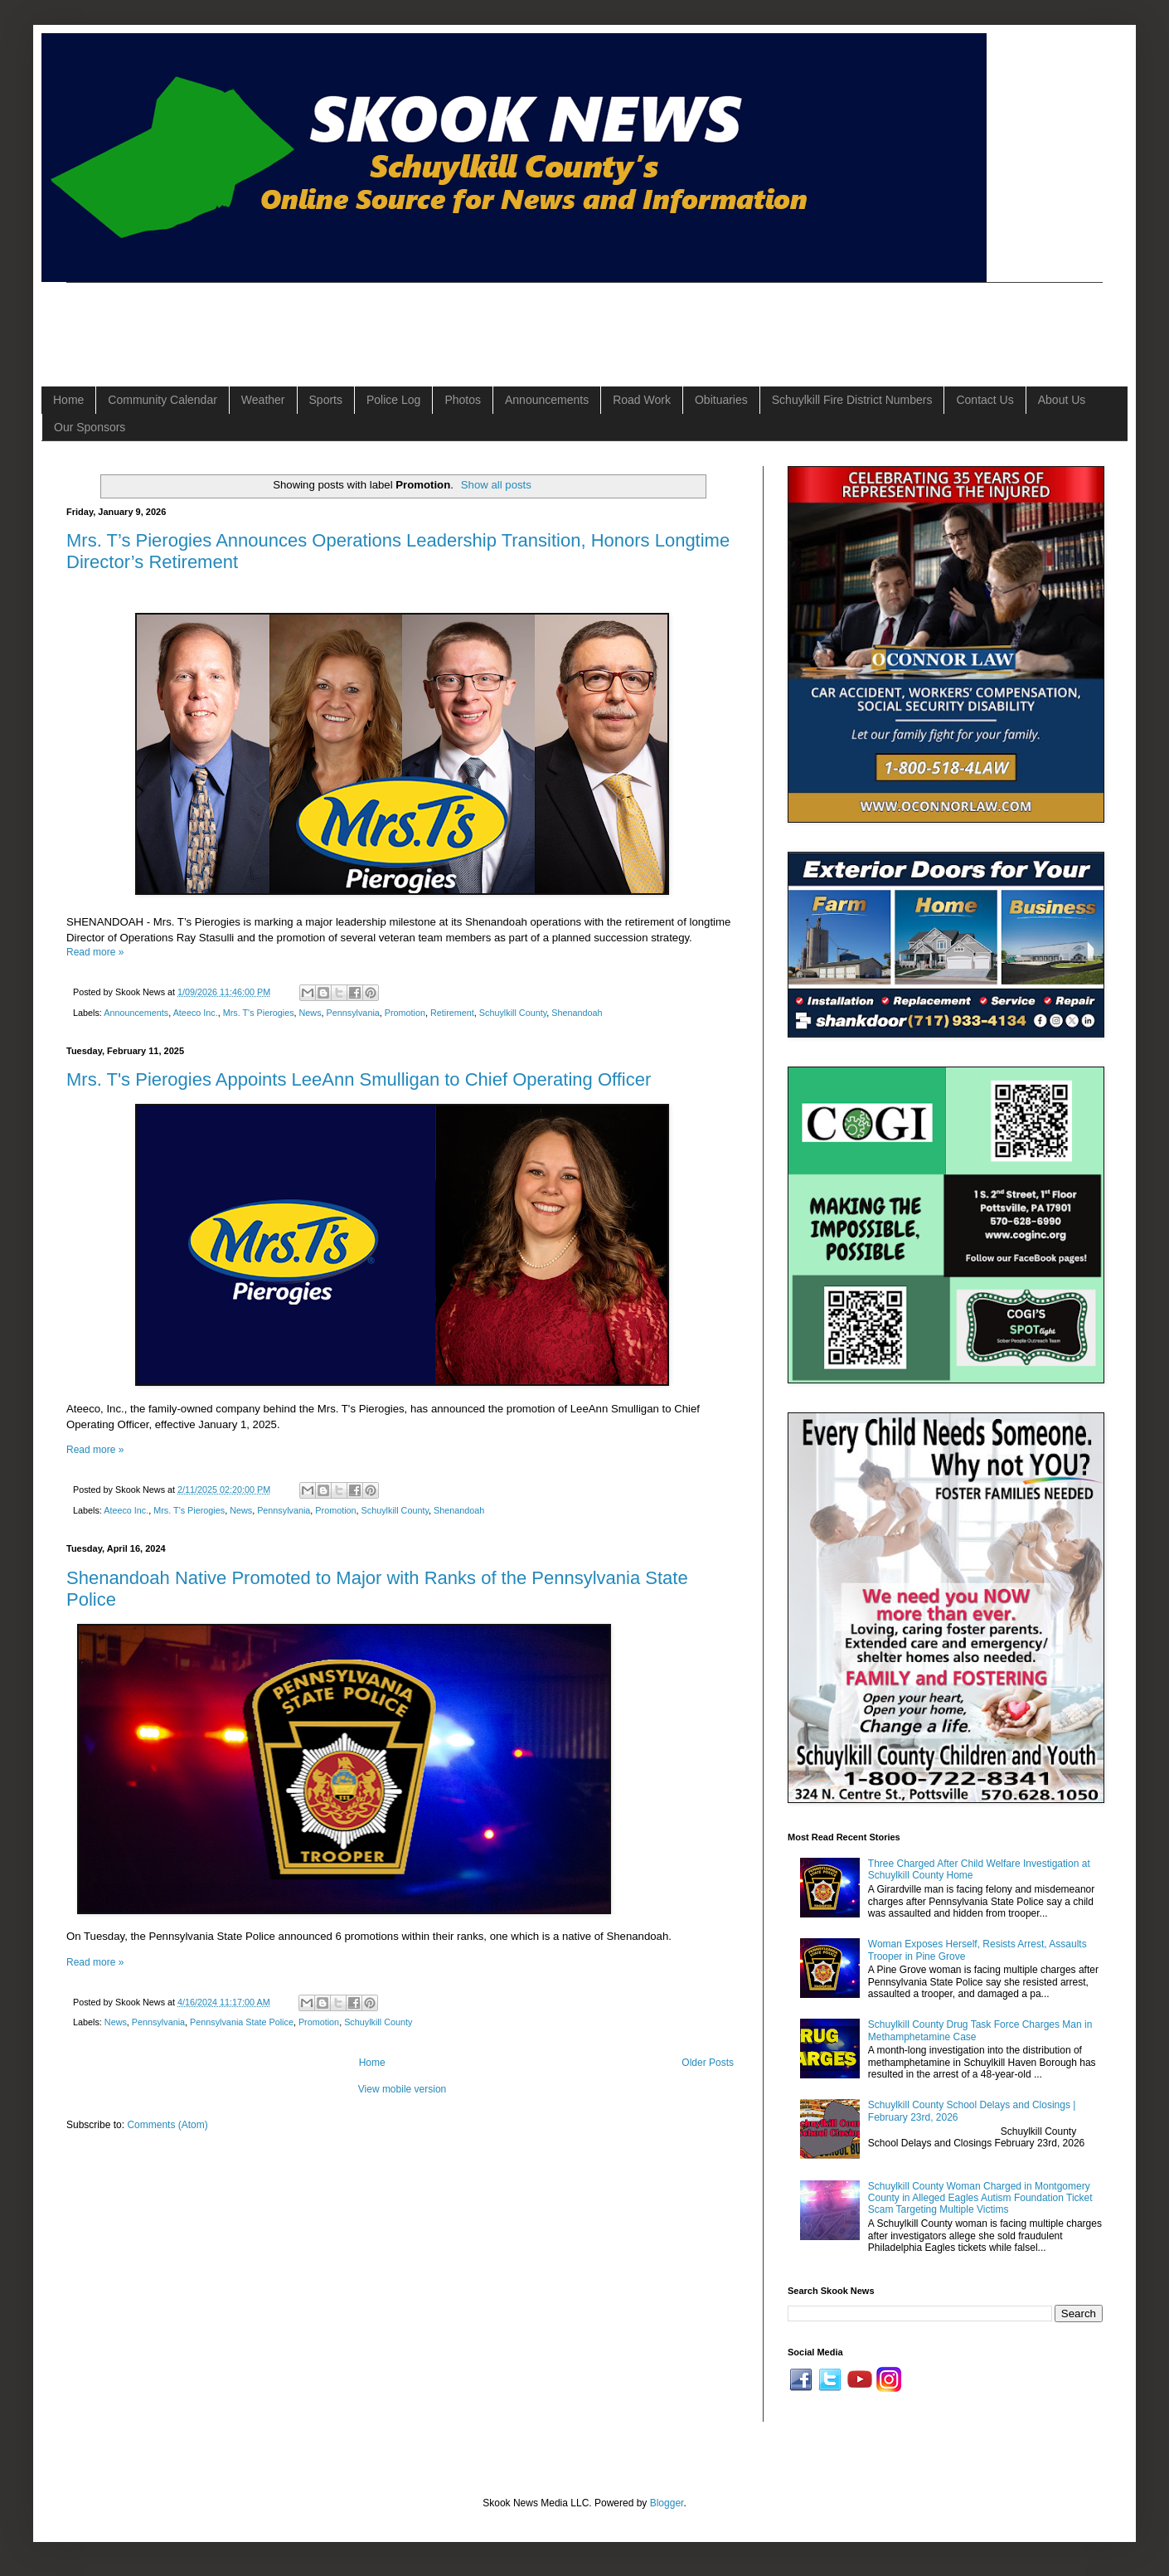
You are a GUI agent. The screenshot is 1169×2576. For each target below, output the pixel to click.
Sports (325, 399)
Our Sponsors (89, 427)
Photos (462, 399)
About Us (1062, 399)
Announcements (547, 399)
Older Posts (708, 2062)
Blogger (667, 2503)
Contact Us (984, 399)
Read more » (95, 952)
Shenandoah (576, 1013)
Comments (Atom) (167, 2125)
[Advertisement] (368, 320)
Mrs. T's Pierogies (258, 1013)
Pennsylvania (353, 1013)
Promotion (405, 1013)
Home (68, 399)
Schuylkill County (512, 1013)
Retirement (452, 1013)
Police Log (393, 399)
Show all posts (496, 485)
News (310, 1013)
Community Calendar (162, 399)
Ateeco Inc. (195, 1013)
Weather (263, 399)
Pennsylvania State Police (241, 2022)
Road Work (642, 399)
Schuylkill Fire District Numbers (852, 399)
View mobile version (402, 2089)
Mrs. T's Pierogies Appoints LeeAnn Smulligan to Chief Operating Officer (358, 1079)
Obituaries (721, 399)
